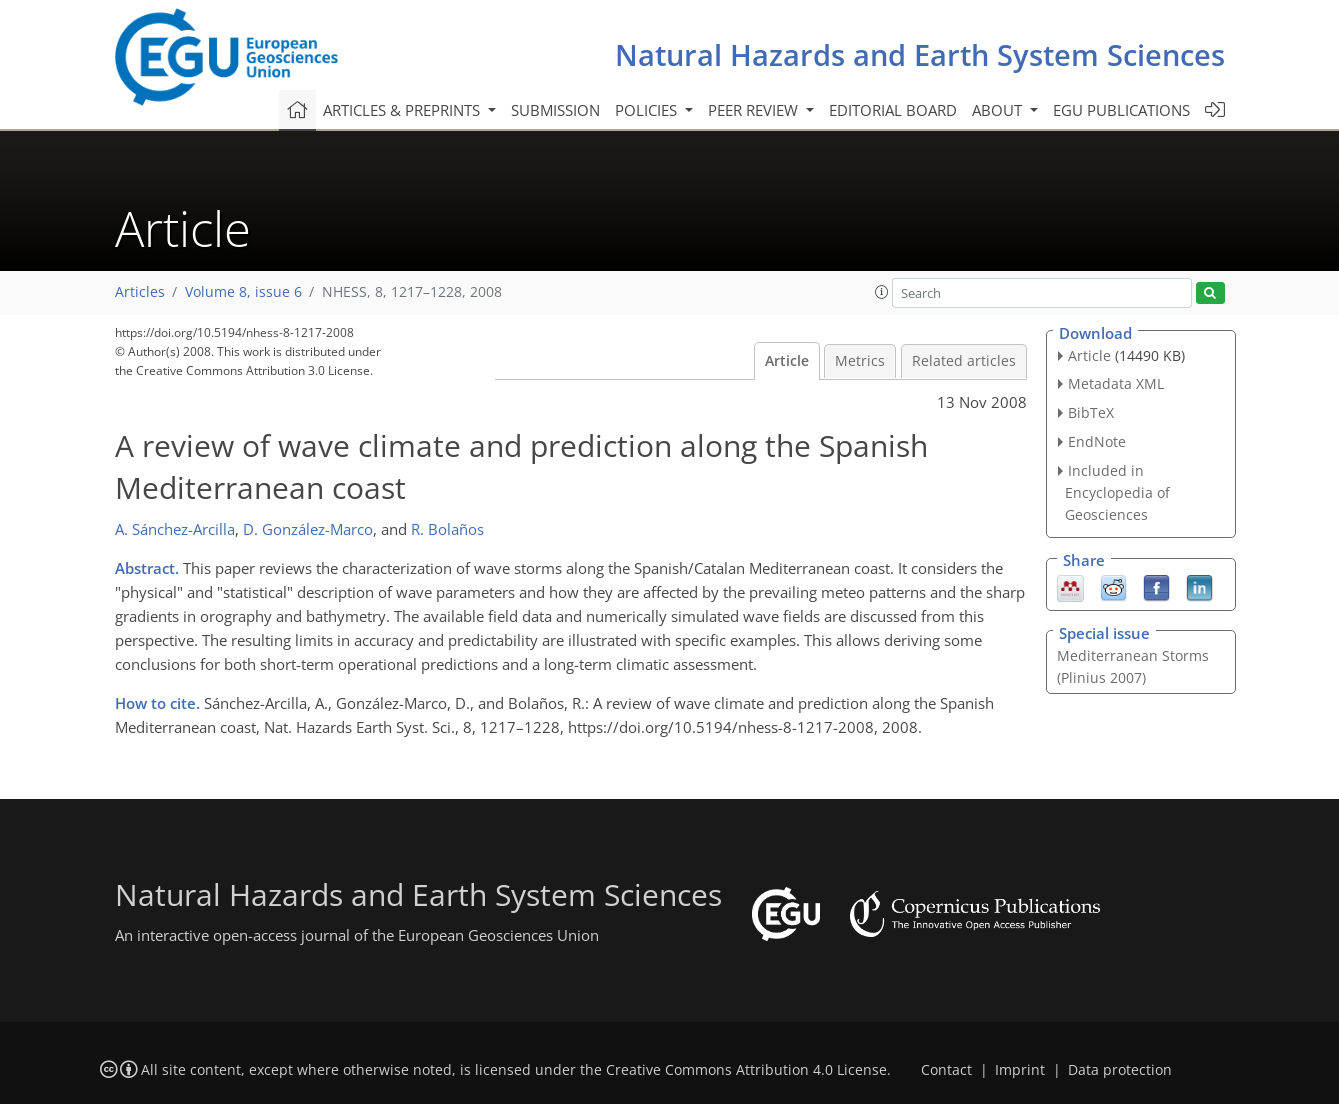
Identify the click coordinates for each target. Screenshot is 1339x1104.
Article (787, 361)
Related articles (964, 361)
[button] (882, 292)
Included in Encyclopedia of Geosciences (1117, 492)
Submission (555, 110)
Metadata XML (1116, 383)
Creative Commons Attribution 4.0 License (746, 1070)
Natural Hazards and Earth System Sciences (920, 54)
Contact (946, 1070)
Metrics (860, 361)
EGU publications (1121, 110)
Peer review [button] (755, 110)
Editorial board (893, 110)
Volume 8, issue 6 (243, 292)
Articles (140, 292)
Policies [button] (648, 110)
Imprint (1020, 1070)
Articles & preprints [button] (403, 110)
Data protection (1120, 1070)
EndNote (1097, 441)
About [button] (999, 110)
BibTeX (1091, 412)
